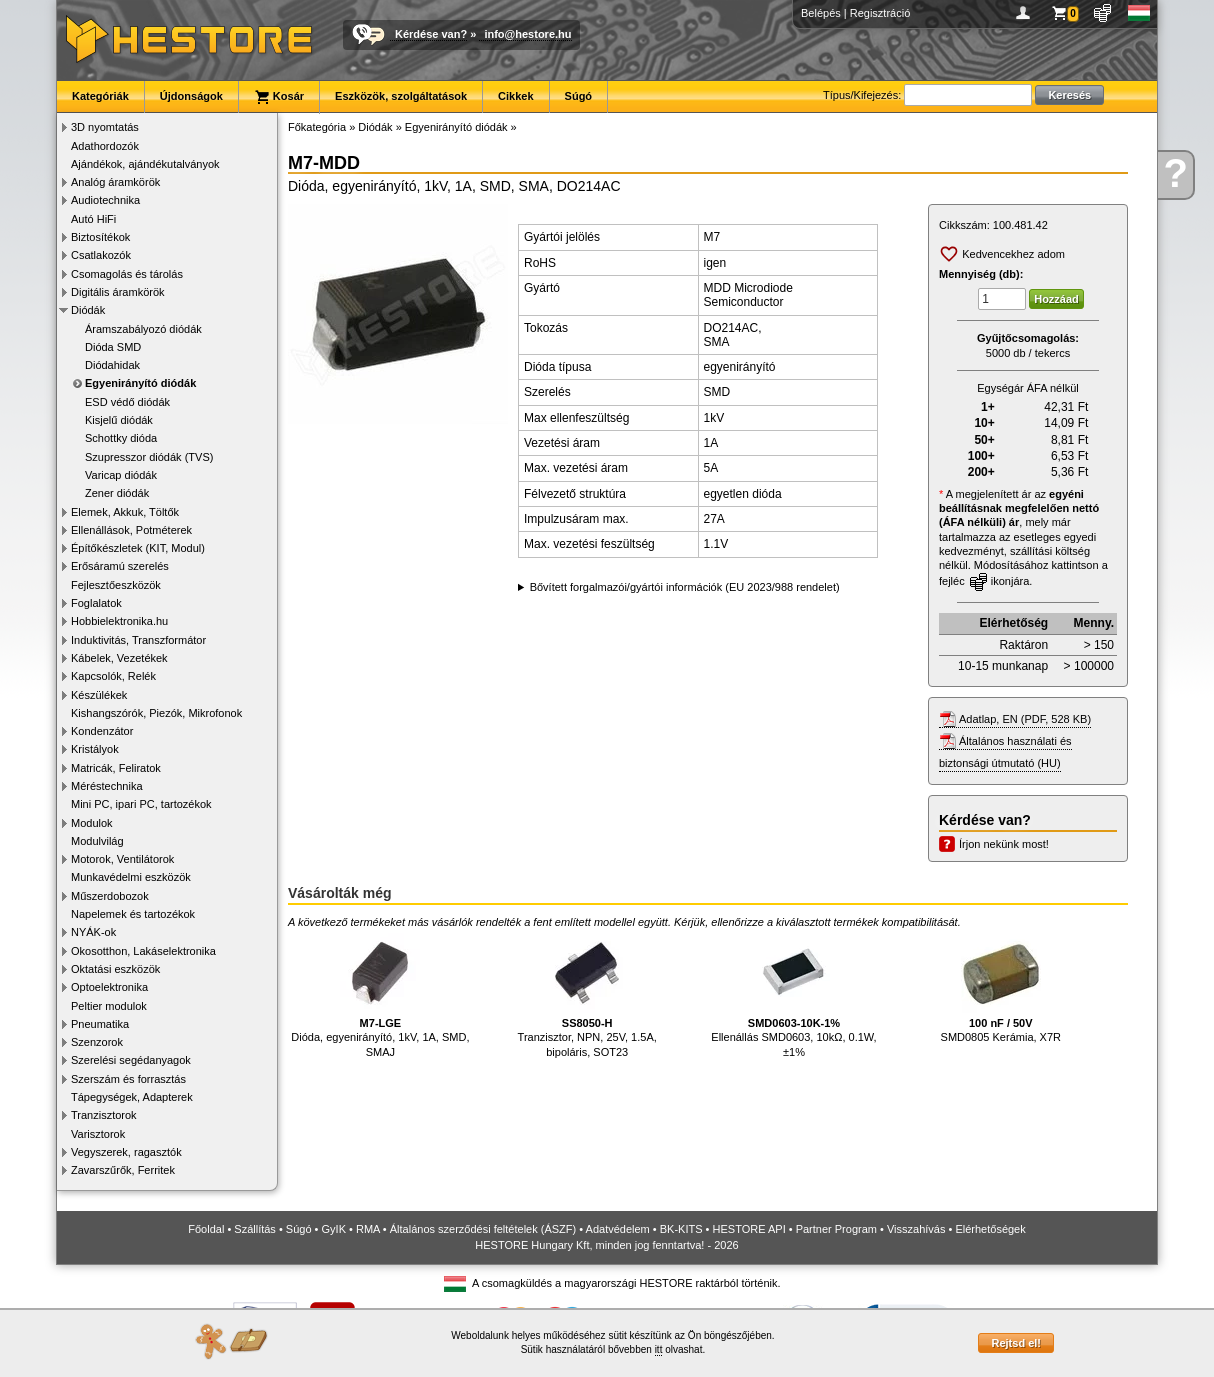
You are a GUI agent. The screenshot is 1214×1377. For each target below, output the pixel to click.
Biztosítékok (100, 237)
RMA (368, 1229)
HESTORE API (749, 1229)
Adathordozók (105, 146)
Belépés (821, 13)
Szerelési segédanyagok (131, 1060)
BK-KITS (681, 1229)
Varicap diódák (121, 475)
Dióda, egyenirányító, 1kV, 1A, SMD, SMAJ (380, 995)
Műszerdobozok (110, 896)
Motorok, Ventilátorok (122, 859)
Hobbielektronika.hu (119, 621)
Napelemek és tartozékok (133, 914)
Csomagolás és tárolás (127, 274)
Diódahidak (112, 365)
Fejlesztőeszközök (116, 585)
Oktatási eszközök (115, 969)
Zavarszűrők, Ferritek (123, 1170)
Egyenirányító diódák (140, 383)
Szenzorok (97, 1042)
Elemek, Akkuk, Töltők (125, 512)
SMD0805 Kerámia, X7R (1001, 988)
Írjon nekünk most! (1004, 844)
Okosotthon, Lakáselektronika (143, 951)
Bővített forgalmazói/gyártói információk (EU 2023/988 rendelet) (685, 587)
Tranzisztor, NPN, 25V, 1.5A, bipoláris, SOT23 (587, 995)
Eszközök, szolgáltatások (401, 96)
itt (659, 1349)
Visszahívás (916, 1229)
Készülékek (99, 695)
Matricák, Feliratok (116, 768)
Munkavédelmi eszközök (131, 877)
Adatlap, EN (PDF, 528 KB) (1025, 719)
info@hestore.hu (527, 34)
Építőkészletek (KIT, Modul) (138, 548)
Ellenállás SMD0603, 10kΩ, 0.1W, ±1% (793, 995)
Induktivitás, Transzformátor (138, 640)
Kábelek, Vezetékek (119, 658)
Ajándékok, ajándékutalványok (145, 164)
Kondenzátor (102, 731)
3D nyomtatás (105, 127)
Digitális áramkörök (118, 292)
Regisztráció (880, 13)
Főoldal (206, 1229)
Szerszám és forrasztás (128, 1079)
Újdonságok (191, 96)
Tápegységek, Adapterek (132, 1097)
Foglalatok (96, 603)
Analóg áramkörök (115, 182)
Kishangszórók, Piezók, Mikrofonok (156, 713)
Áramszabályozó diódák (143, 329)
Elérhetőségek (990, 1229)
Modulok (92, 823)
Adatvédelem (618, 1229)
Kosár (279, 97)
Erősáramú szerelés (120, 566)
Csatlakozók (101, 255)
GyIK (334, 1229)
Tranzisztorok (104, 1115)
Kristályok (95, 749)
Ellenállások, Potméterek (131, 530)
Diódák (88, 310)
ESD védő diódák (127, 402)
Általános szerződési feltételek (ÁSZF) (483, 1229)
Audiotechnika (105, 200)
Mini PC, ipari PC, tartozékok (141, 804)
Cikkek (515, 96)
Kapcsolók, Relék (113, 676)
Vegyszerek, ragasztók (126, 1152)
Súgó (579, 96)
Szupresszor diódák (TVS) (149, 457)
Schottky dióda (121, 438)
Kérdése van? (431, 34)
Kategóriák (100, 96)
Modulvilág (97, 841)
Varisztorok (98, 1134)
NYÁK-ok (93, 932)
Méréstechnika (107, 786)
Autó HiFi (93, 219)
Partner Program (836, 1229)
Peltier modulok (109, 1006)
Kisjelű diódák (119, 420)
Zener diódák (117, 493)
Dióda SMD (113, 347)
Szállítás (255, 1229)
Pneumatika (100, 1024)
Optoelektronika (109, 987)
